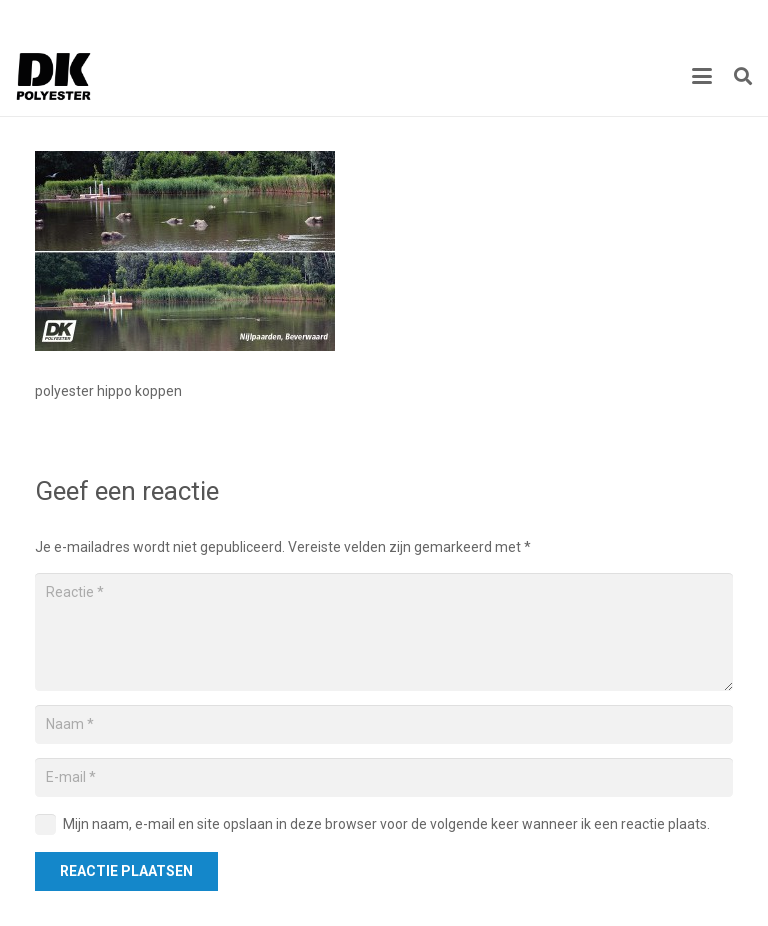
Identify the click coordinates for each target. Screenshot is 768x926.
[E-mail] (384, 777)
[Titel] (54, 76)
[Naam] (384, 724)
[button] (702, 76)
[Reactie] (384, 632)
